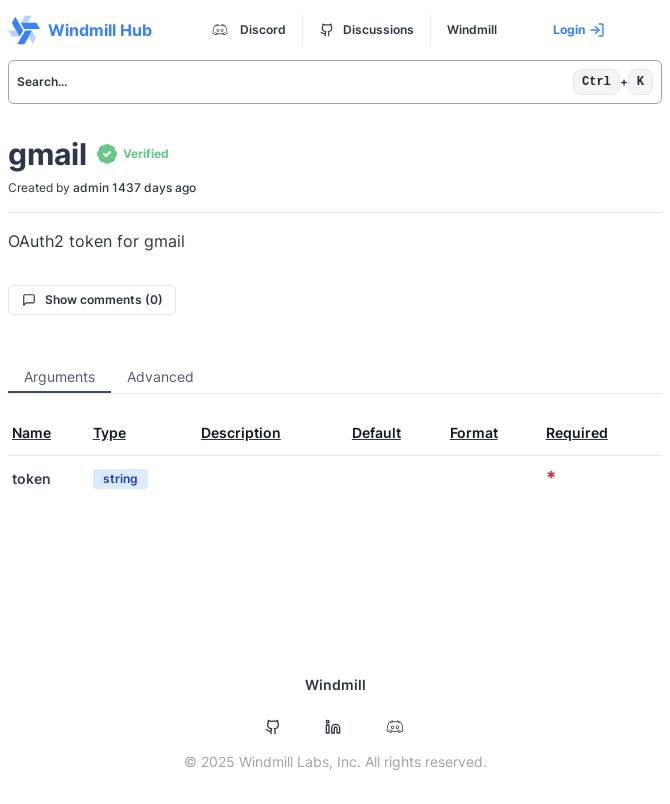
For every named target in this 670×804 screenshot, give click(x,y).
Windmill (472, 29)
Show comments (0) (92, 299)
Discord (247, 30)
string (120, 478)
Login (579, 30)
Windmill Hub (80, 30)
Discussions (367, 29)
